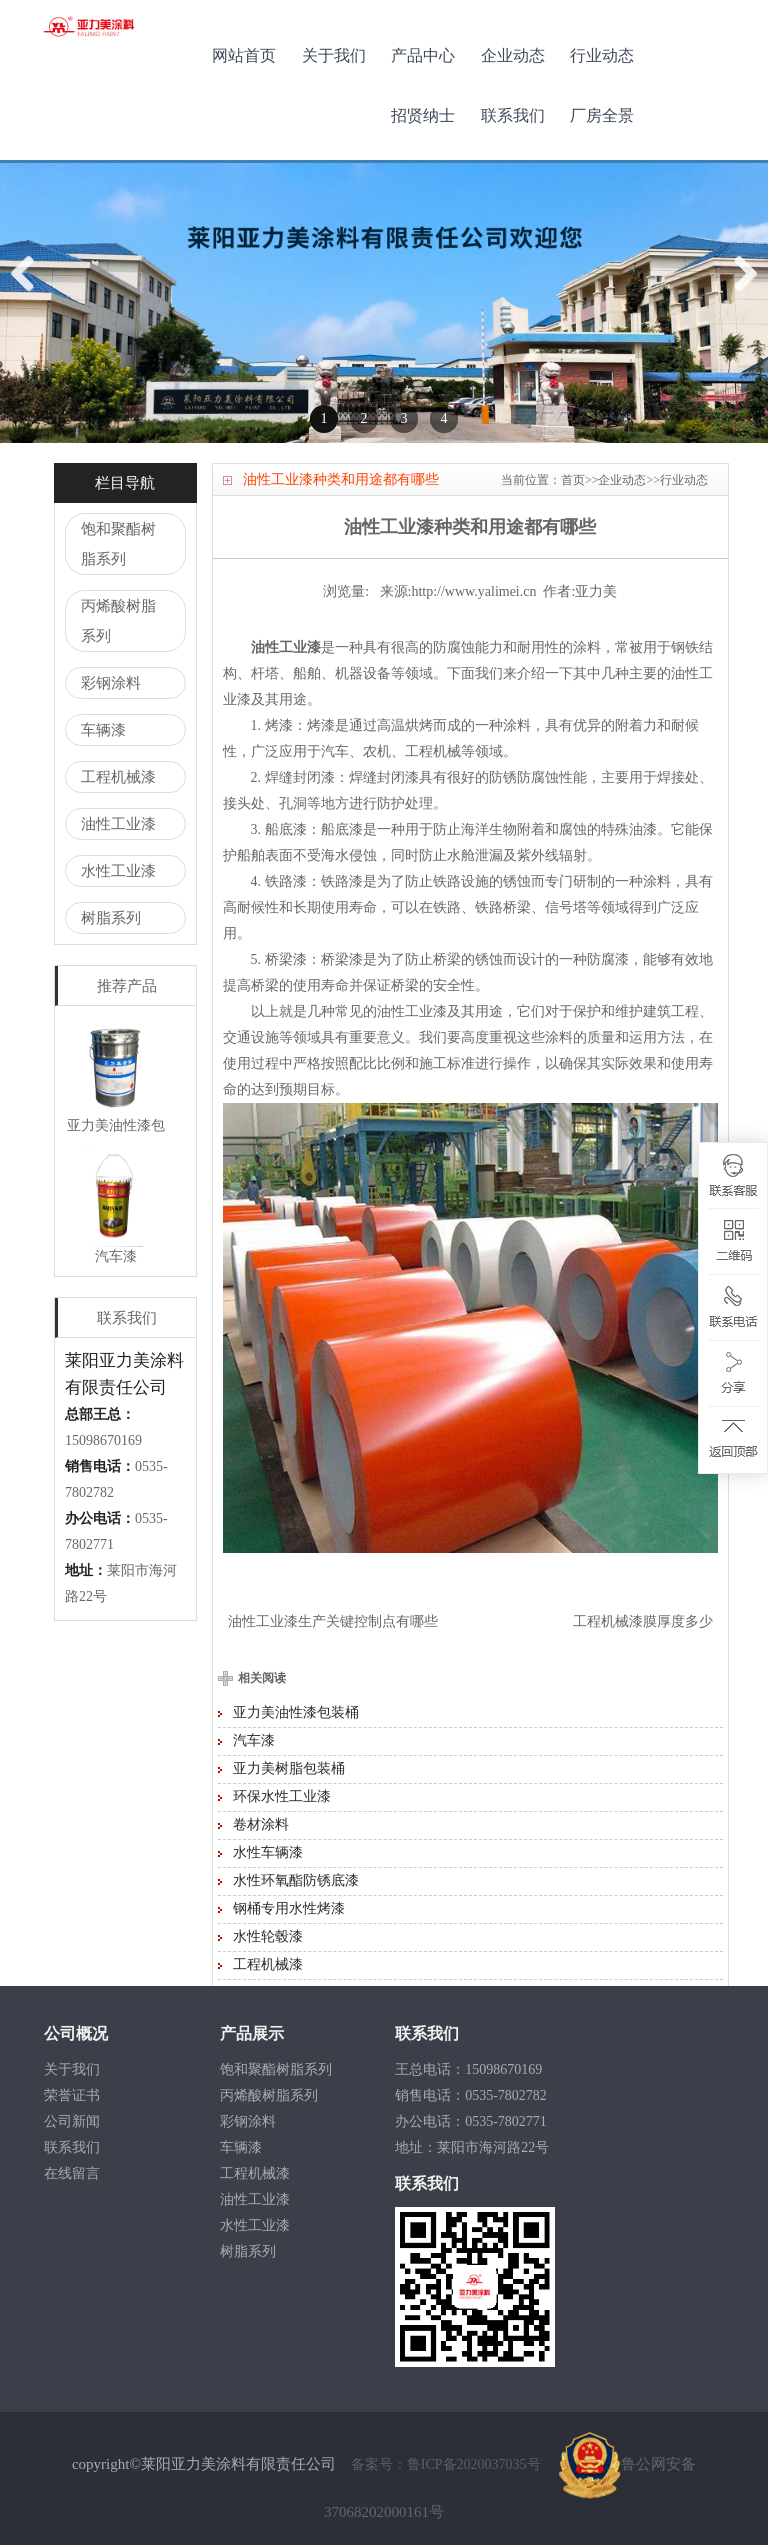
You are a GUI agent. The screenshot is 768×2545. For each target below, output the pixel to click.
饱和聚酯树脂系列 (118, 544)
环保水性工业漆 (282, 1796)
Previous (30, 294)
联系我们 (513, 115)
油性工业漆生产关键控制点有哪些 (333, 1621)
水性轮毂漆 (268, 1936)
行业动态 (602, 55)
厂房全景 (602, 115)
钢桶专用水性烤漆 (289, 1908)
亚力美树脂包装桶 (289, 1768)
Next (744, 294)
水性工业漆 (118, 871)
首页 (573, 480)
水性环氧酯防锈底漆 (296, 1880)
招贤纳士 (423, 115)
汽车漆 (254, 1740)
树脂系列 (111, 918)
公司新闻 (72, 2121)
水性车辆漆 (268, 1852)
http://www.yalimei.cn (473, 591)
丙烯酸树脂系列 (118, 621)
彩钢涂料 (111, 683)
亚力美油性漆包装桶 (296, 1712)
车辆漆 (103, 730)
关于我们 (334, 55)
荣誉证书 (72, 2095)
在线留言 (72, 2173)
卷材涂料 (261, 1824)
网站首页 (244, 55)
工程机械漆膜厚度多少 (643, 1621)
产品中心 (423, 55)
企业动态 (513, 55)
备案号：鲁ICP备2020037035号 (447, 2464)
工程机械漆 (118, 777)
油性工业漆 (118, 824)
